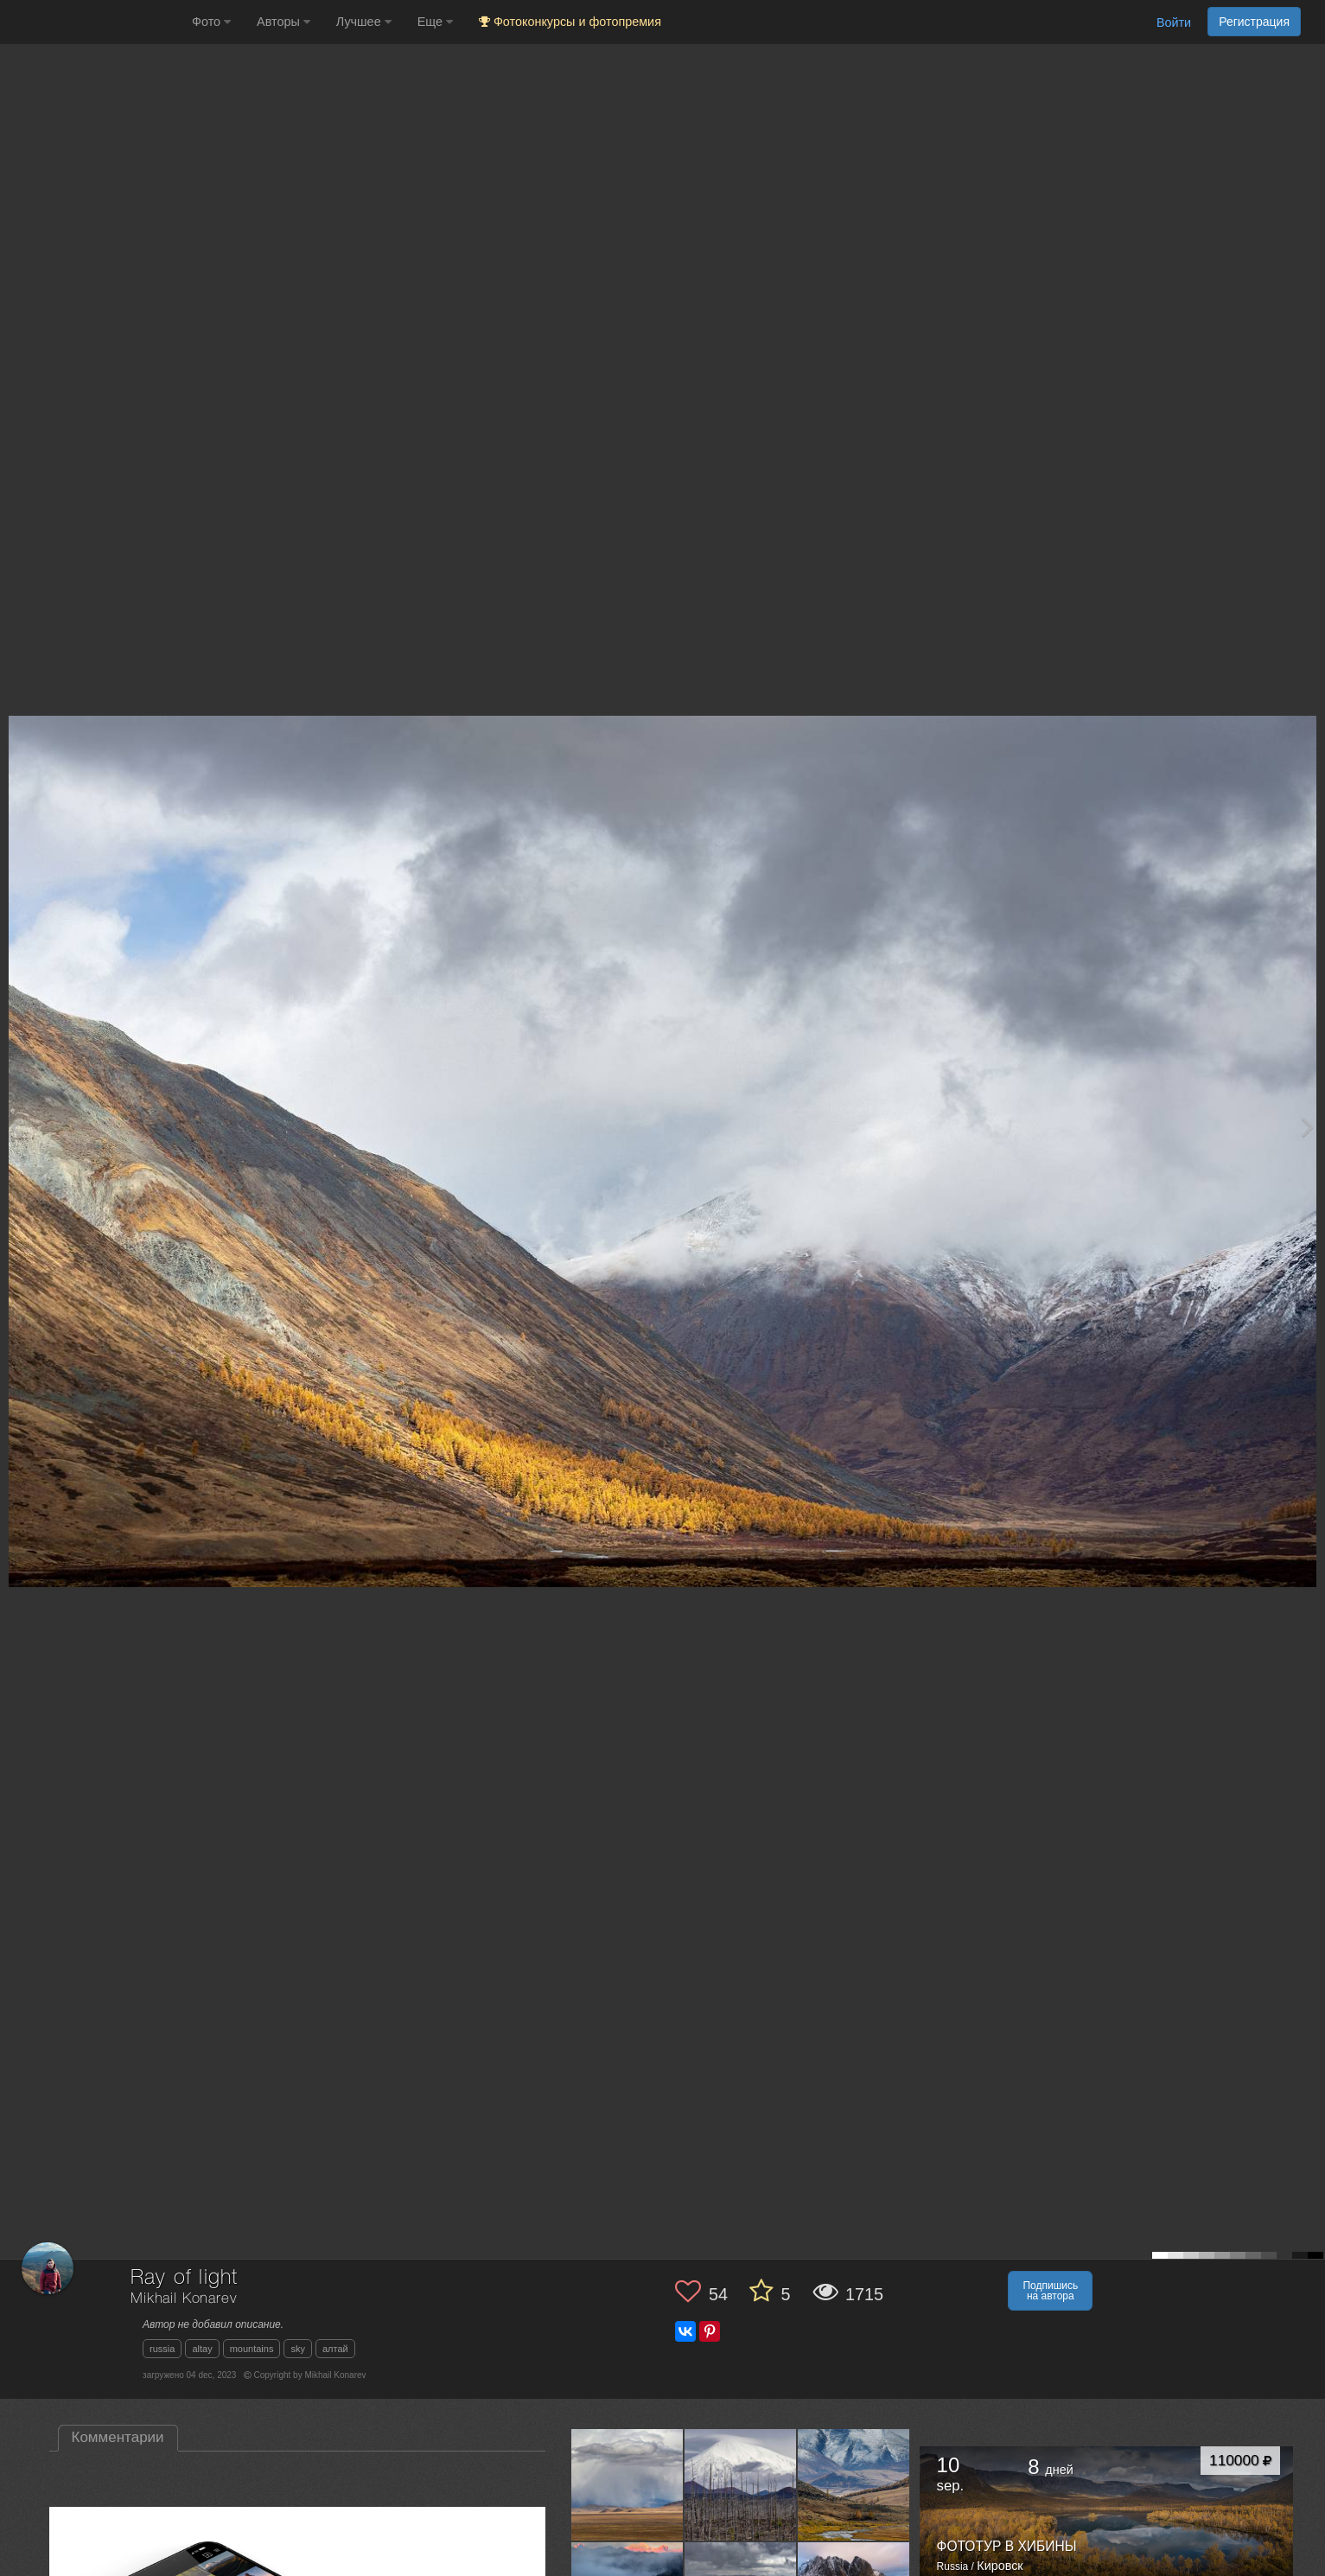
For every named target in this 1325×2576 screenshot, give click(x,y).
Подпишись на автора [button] (1050, 2291)
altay (202, 2348)
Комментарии (118, 2437)
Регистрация (1254, 22)
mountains (252, 2348)
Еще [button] (435, 22)
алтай (335, 2348)
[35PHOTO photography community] (94, 22)
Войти (1173, 22)
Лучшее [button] (364, 22)
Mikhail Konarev (184, 2298)
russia (162, 2348)
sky (297, 2348)
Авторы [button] (283, 22)
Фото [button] (211, 22)
